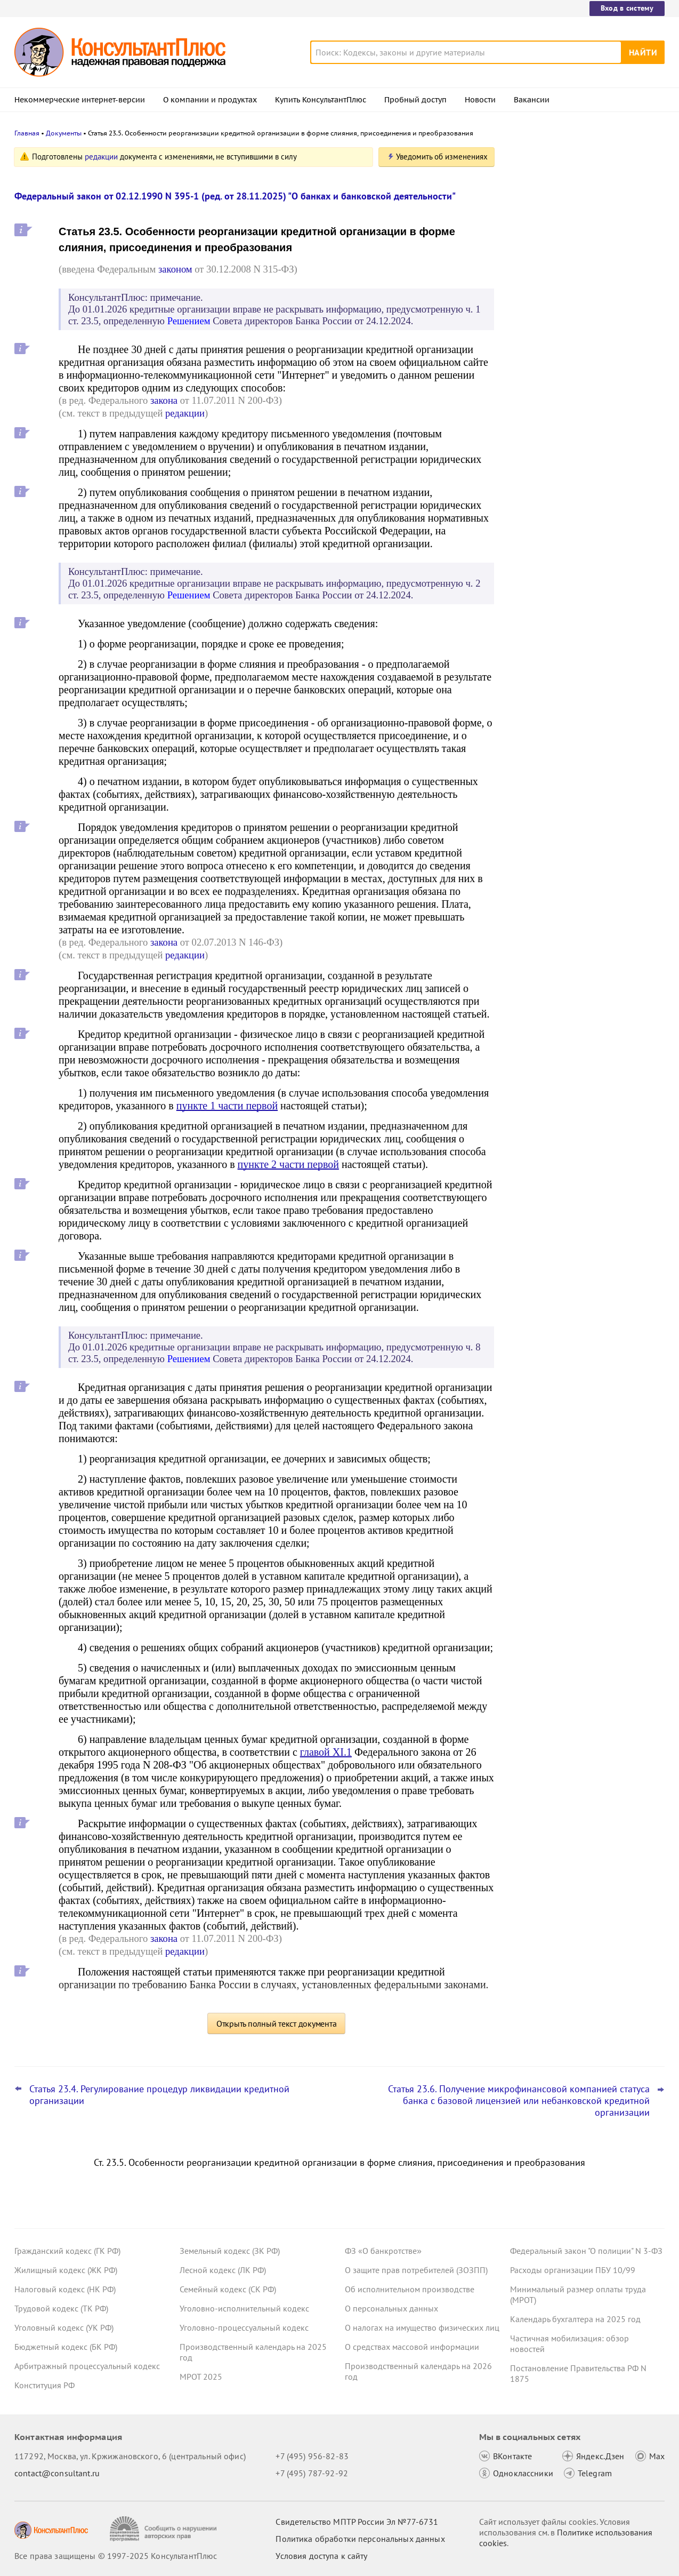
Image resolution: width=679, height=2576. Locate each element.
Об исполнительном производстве (409, 2289)
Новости (480, 100)
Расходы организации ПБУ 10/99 (572, 2270)
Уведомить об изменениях (442, 156)
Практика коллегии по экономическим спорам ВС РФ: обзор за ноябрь (585, 261)
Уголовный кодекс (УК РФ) (64, 2327)
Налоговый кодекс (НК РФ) (65, 2289)
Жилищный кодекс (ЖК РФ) (65, 2270)
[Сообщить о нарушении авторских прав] (164, 2528)
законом (175, 269)
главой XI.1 (326, 1752)
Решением (189, 320)
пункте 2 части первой (288, 1164)
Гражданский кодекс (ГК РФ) (67, 2250)
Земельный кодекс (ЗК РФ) (230, 2250)
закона (163, 400)
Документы (64, 133)
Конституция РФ (44, 2385)
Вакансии (531, 100)
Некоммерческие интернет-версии (79, 100)
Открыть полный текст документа (276, 2023)
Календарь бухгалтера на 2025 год (575, 2319)
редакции (101, 156)
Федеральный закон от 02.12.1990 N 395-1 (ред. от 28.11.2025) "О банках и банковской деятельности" (235, 196)
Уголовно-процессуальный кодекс (244, 2327)
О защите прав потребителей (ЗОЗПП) (416, 2270)
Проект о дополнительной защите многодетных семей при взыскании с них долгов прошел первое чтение (583, 362)
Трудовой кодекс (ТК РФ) (61, 2308)
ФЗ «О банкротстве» (383, 2250)
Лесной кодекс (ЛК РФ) (223, 2270)
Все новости (538, 396)
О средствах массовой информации (412, 2346)
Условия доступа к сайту (321, 2555)
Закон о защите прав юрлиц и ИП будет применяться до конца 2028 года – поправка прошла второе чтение (586, 209)
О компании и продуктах (210, 100)
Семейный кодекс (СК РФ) (228, 2289)
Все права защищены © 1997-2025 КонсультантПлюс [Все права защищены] (115, 2555)
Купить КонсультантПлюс (320, 100)
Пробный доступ (415, 100)
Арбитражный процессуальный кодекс (87, 2366)
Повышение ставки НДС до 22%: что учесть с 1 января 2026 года (580, 309)
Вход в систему (627, 8)
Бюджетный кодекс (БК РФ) (65, 2346)
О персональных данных (391, 2308)
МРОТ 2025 (201, 2376)
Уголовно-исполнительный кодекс (244, 2308)
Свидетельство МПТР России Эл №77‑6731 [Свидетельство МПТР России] (357, 2521)
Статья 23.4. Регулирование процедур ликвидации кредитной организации (159, 2095)
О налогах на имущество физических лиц (422, 2327)
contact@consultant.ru (57, 2473)
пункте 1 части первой (227, 1105)
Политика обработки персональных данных (360, 2538)
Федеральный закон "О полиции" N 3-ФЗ (586, 2250)
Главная (26, 133)
